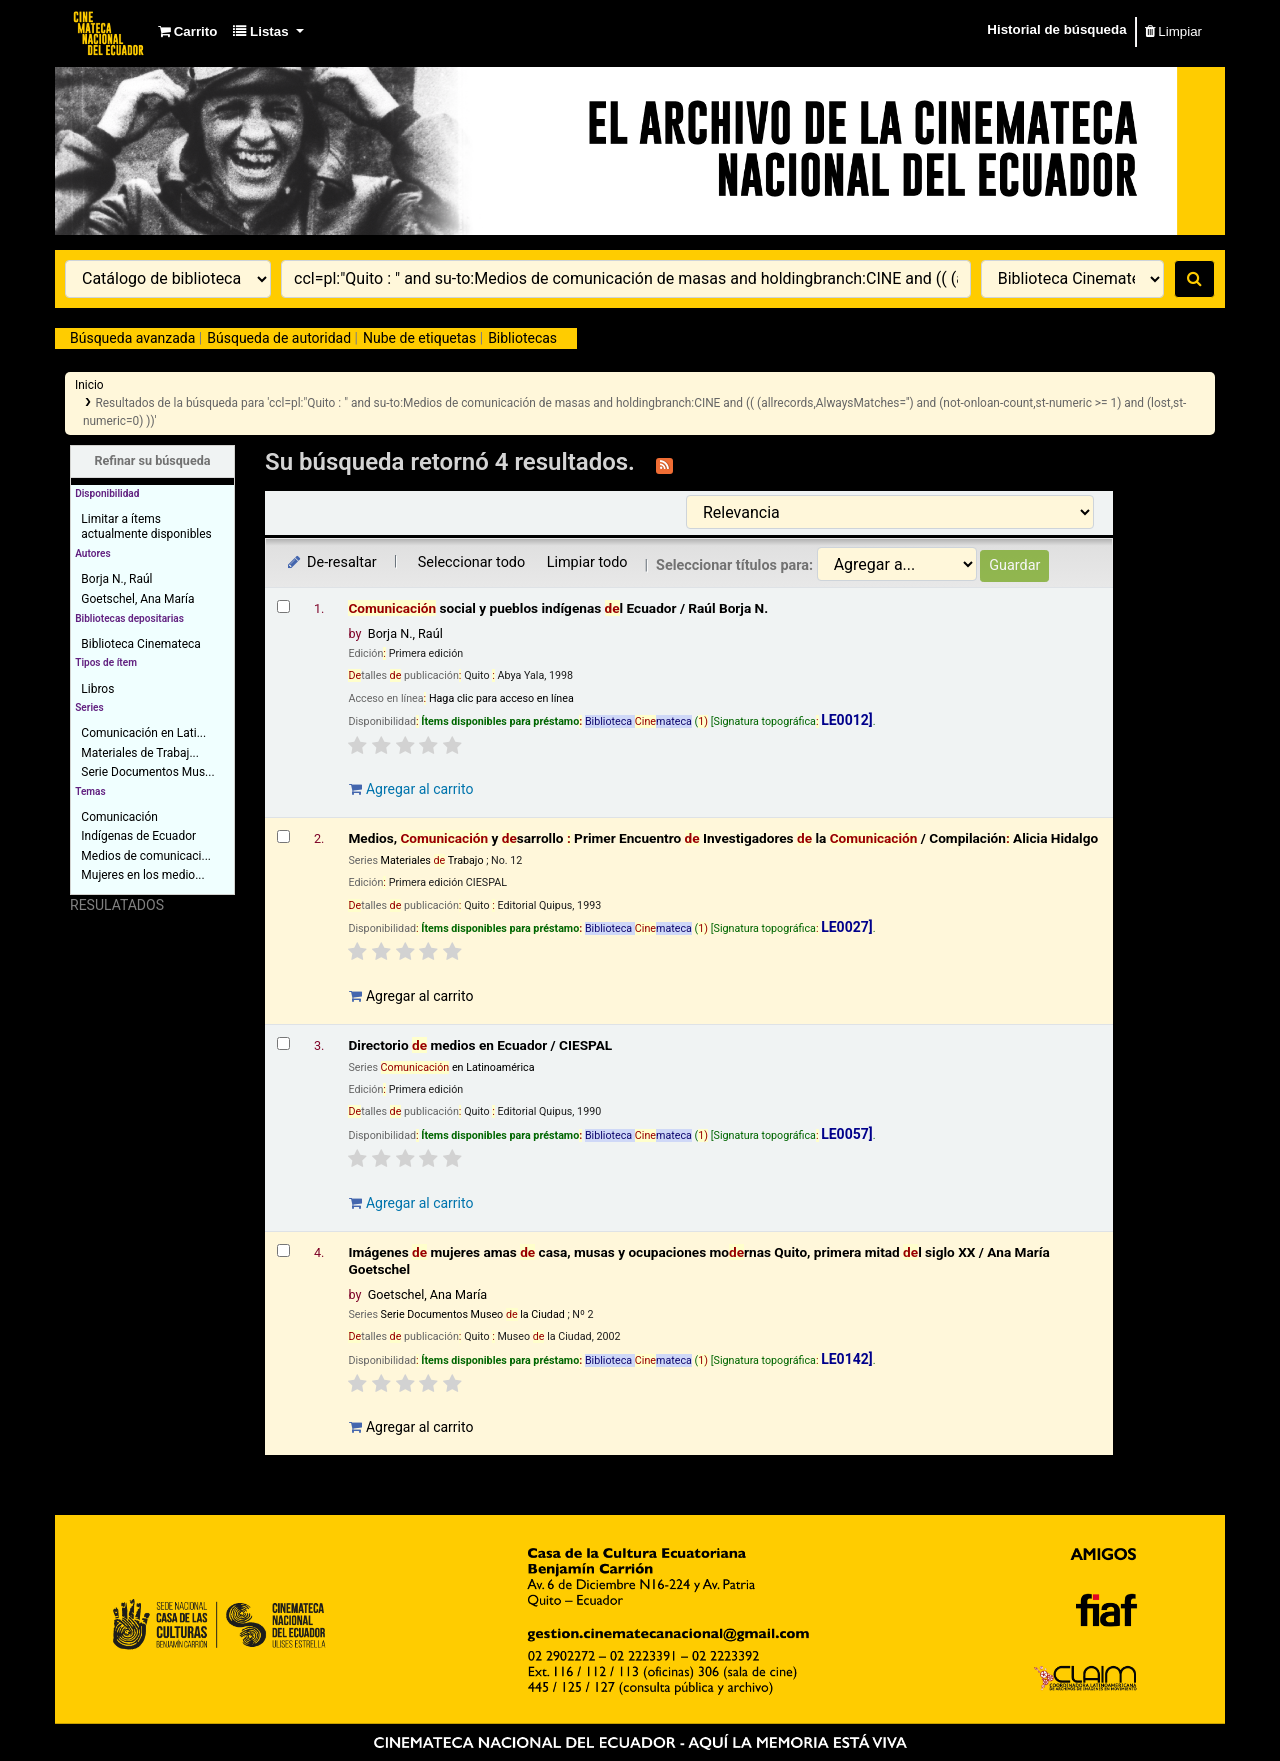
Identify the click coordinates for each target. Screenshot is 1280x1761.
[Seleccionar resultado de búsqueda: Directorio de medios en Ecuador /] (283, 1043)
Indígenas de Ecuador (138, 836)
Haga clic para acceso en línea (501, 698)
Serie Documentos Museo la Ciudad (473, 1314)
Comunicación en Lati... (143, 733)
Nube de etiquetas (419, 338)
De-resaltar (331, 562)
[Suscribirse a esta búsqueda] (664, 464)
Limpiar (1173, 31)
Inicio (89, 385)
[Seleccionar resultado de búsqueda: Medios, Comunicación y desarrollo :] (283, 836)
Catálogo (110, 32)
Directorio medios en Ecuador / (480, 1045)
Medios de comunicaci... (146, 856)
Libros (97, 689)
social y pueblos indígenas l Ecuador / (558, 608)
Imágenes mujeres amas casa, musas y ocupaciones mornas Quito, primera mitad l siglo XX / (698, 1260)
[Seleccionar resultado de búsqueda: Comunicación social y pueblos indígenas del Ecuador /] (283, 606)
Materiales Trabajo (432, 860)
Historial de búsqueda (1056, 29)
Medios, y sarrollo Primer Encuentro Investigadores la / (723, 838)
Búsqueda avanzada (132, 338)
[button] (187, 32)
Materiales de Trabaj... (140, 753)
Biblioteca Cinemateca (140, 644)
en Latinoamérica (458, 1067)
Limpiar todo (587, 562)
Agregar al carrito (411, 789)
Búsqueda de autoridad (279, 338)
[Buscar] (1194, 279)
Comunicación (119, 817)
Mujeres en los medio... (142, 875)
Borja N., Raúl (116, 579)
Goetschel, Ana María (137, 599)
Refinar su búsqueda (152, 460)
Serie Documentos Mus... (147, 772)
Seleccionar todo (471, 562)
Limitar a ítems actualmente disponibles (146, 526)
